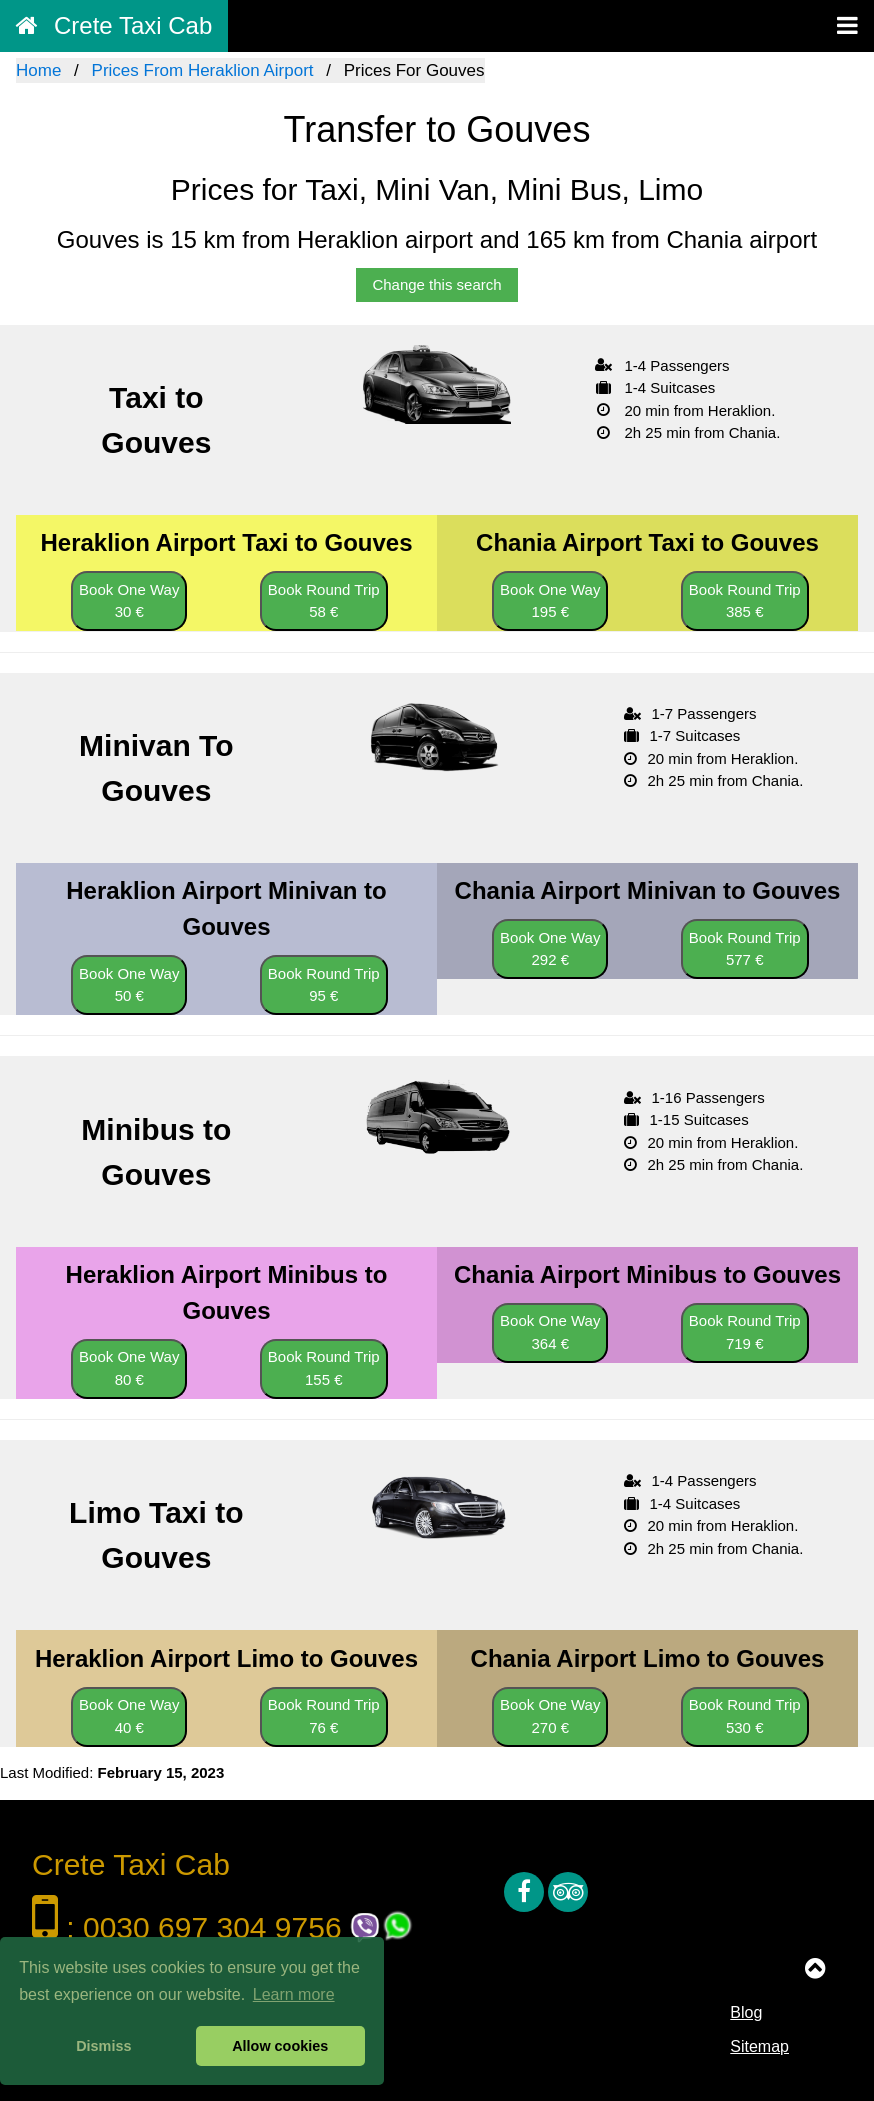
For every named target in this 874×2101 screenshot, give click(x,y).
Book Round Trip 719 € (745, 1332)
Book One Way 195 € (550, 601)
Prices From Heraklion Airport (203, 70)
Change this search (436, 284)
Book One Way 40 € (129, 1716)
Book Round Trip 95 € (324, 985)
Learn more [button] (294, 1994)
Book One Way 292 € (550, 949)
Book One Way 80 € (129, 1368)
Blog (746, 2012)
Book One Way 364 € (550, 1332)
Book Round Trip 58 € (324, 601)
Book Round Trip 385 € (745, 601)
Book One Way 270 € (550, 1716)
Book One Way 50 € (129, 985)
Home (38, 70)
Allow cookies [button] (280, 2046)
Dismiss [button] (103, 2046)
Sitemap (759, 2046)
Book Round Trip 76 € (324, 1716)
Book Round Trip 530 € (745, 1716)
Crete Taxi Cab (114, 25)
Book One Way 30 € (129, 601)
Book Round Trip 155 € (324, 1368)
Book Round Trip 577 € (745, 949)
